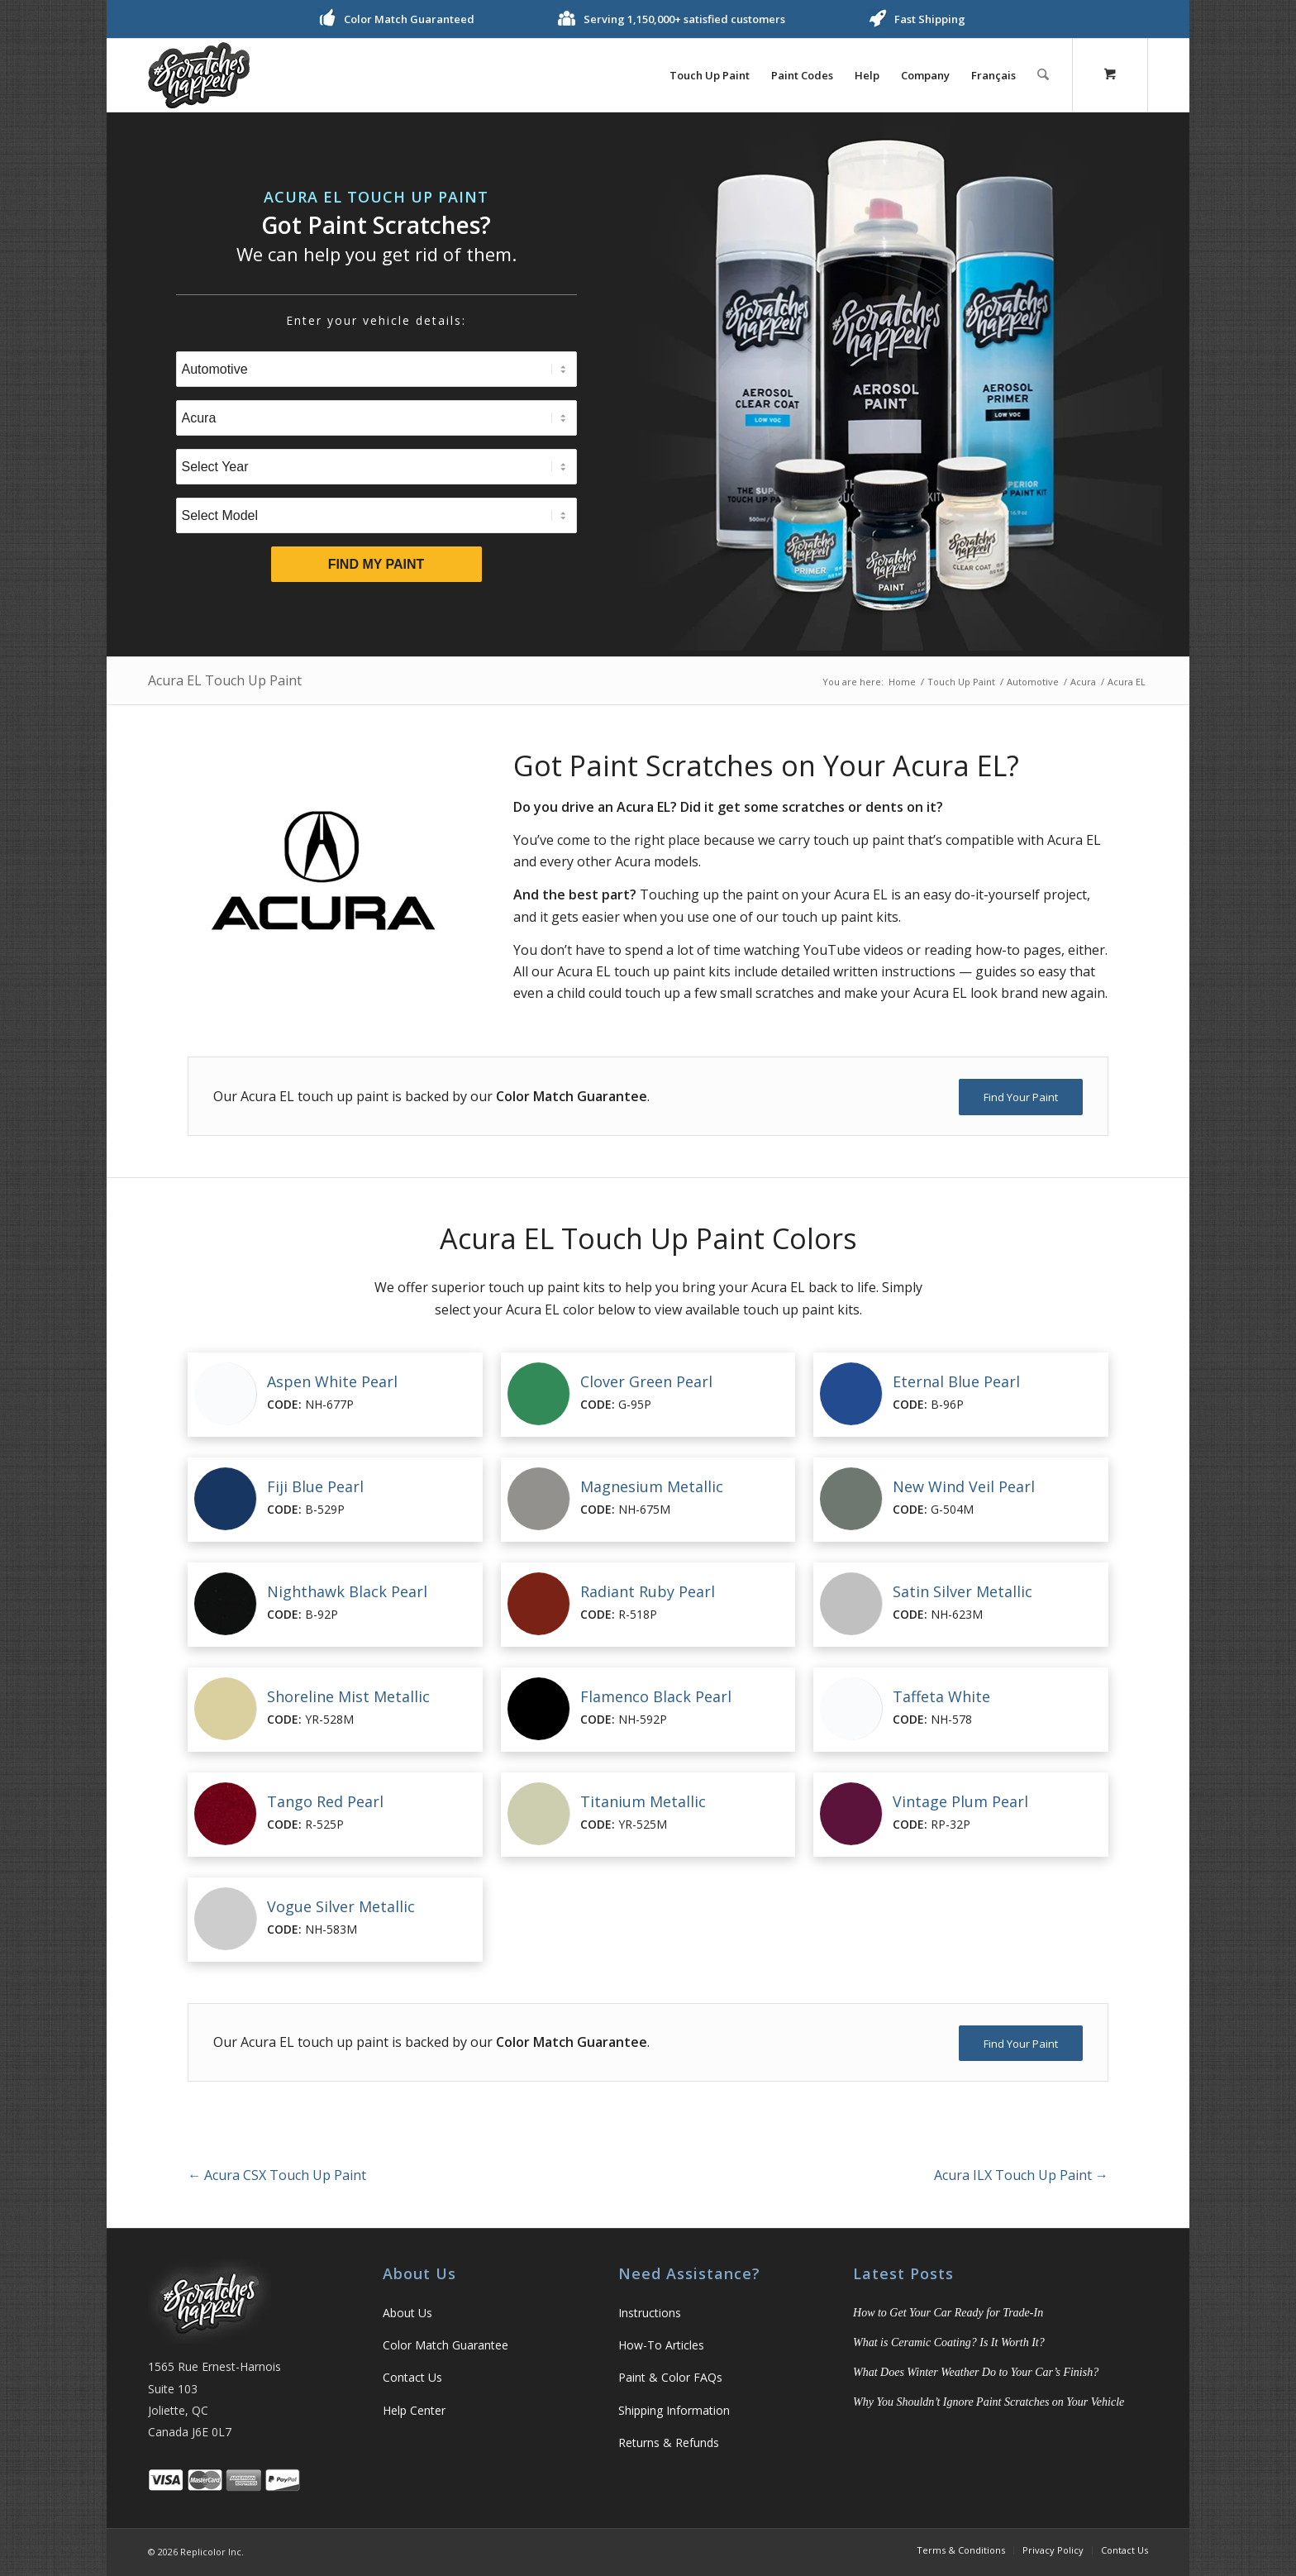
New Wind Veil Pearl (964, 1486)
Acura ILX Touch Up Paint (1021, 2175)
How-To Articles (661, 2345)
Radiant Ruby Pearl (647, 1591)
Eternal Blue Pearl (956, 1381)
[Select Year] (376, 466)
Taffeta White (941, 1696)
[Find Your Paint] (1021, 1097)
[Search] (1043, 75)
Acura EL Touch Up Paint (225, 680)
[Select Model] (376, 515)
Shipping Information (674, 2410)
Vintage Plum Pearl (960, 1801)
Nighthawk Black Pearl (347, 1591)
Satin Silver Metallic (962, 1591)
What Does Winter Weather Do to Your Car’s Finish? (975, 2372)
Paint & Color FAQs (670, 2377)
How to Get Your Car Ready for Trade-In (948, 2312)
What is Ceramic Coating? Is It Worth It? (949, 2342)
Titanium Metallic (643, 1801)
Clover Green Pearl (646, 1381)
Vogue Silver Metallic (341, 1906)
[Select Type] (376, 369)
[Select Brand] (376, 418)
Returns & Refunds (668, 2442)
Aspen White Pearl (332, 1381)
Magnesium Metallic (651, 1486)
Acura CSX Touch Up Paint (277, 2175)
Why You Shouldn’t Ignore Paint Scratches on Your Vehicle (988, 2402)
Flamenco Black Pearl (655, 1696)
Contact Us (412, 2377)
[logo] (199, 75)
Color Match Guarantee (445, 2345)
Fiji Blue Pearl (315, 1486)
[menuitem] (710, 75)
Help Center (414, 2410)
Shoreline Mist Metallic (348, 1696)
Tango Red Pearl (325, 1801)
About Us (407, 2313)
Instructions (649, 2313)
